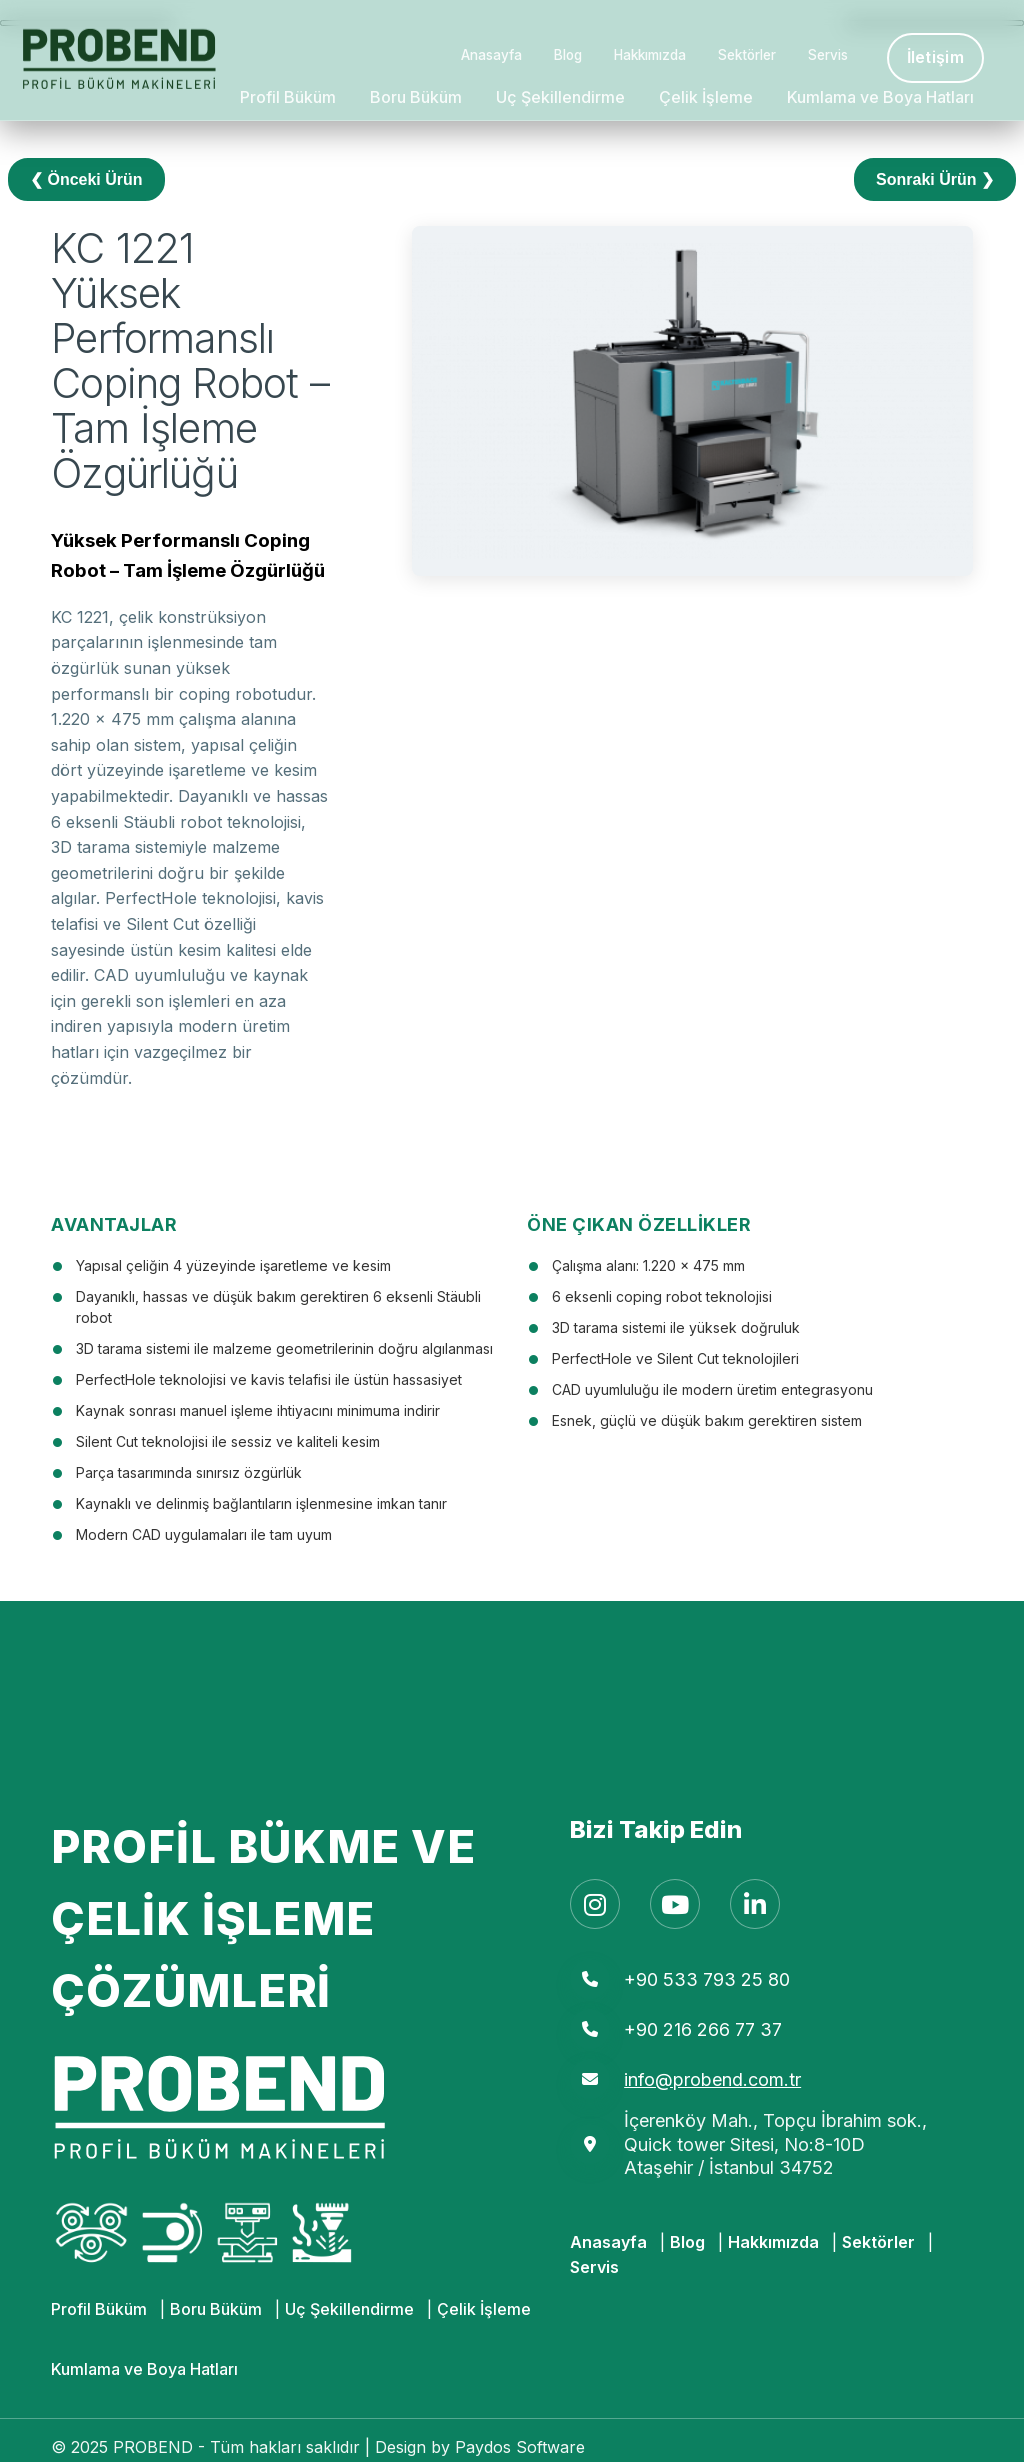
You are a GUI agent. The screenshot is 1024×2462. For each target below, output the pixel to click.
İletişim (935, 57)
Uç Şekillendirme (560, 97)
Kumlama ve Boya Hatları (880, 97)
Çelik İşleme (706, 97)
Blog (568, 55)
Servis (828, 55)
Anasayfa (491, 55)
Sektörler (747, 55)
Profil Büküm (288, 97)
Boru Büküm (416, 97)
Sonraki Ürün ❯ (935, 179)
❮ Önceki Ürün (86, 179)
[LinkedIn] (755, 1904)
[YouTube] (675, 1904)
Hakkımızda (650, 55)
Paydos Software (520, 2447)
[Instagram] (595, 1904)
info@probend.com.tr (712, 2079)
